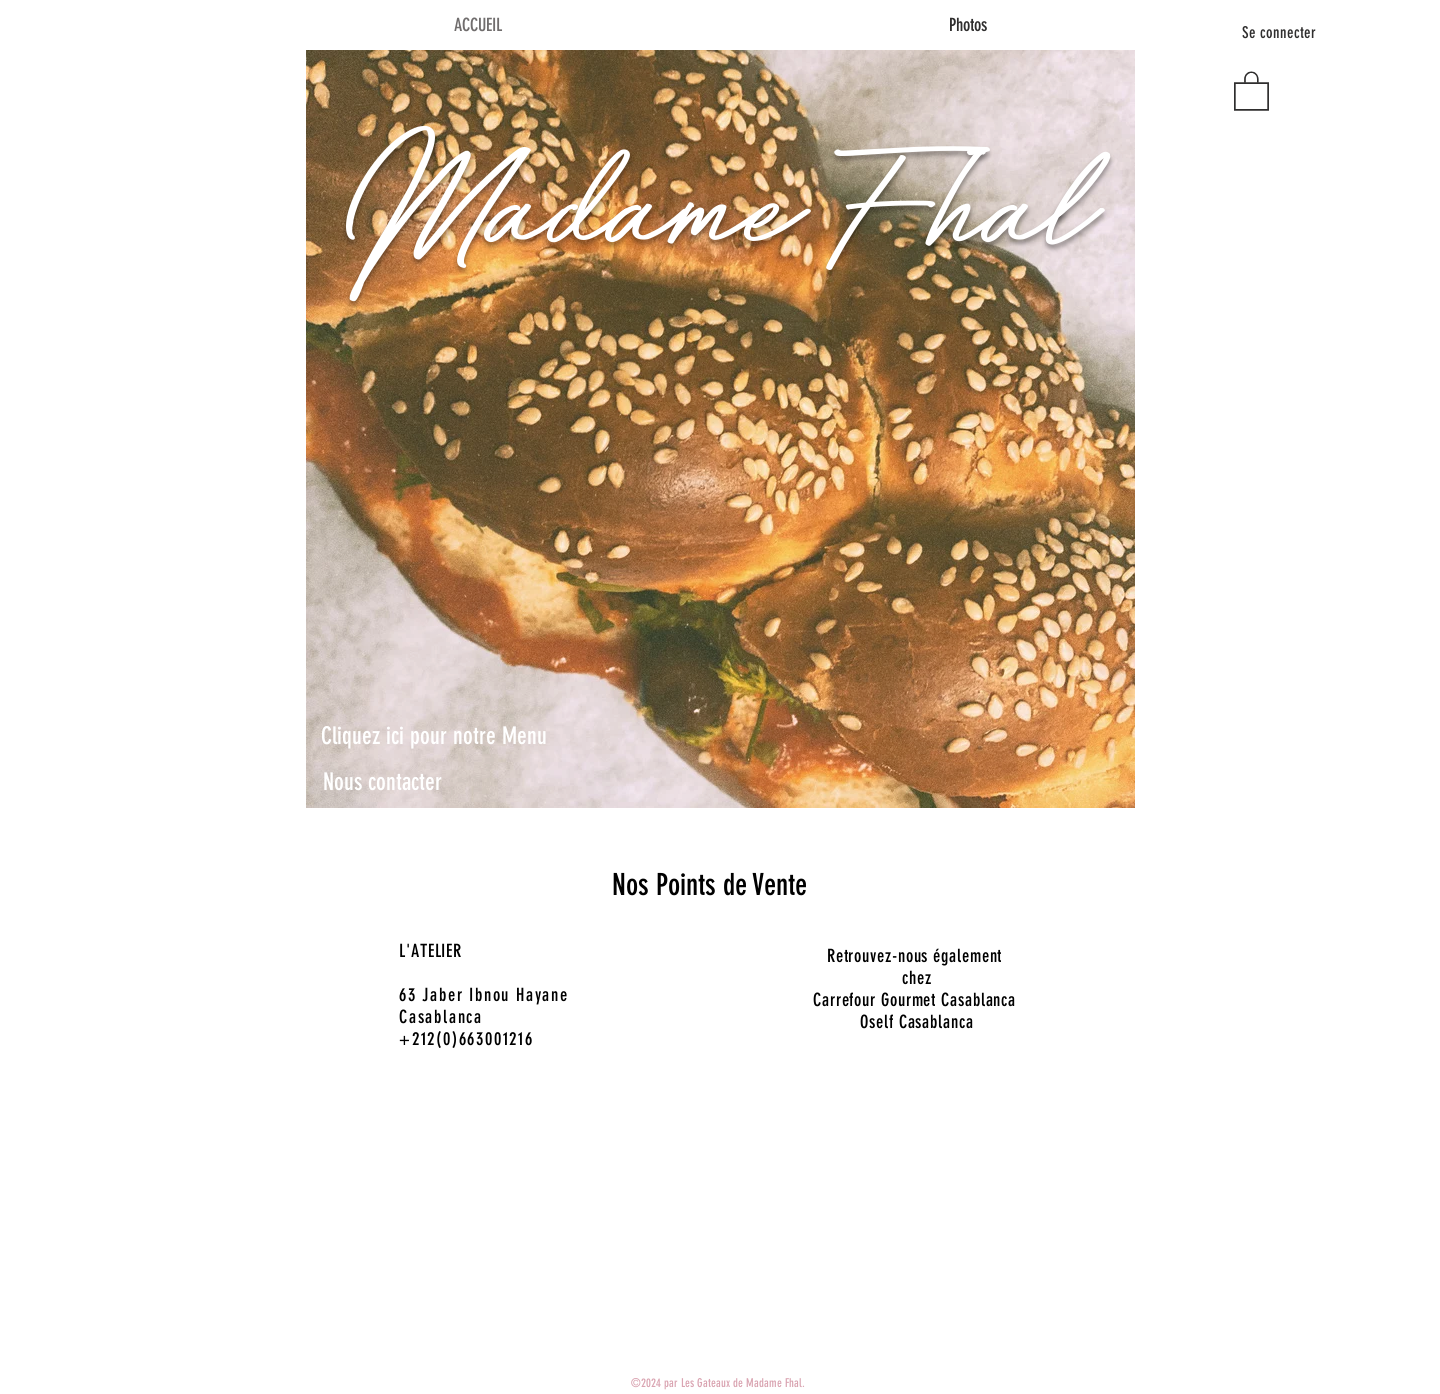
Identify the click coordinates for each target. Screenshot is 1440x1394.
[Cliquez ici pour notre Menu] (434, 736)
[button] (1251, 90)
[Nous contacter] (382, 783)
